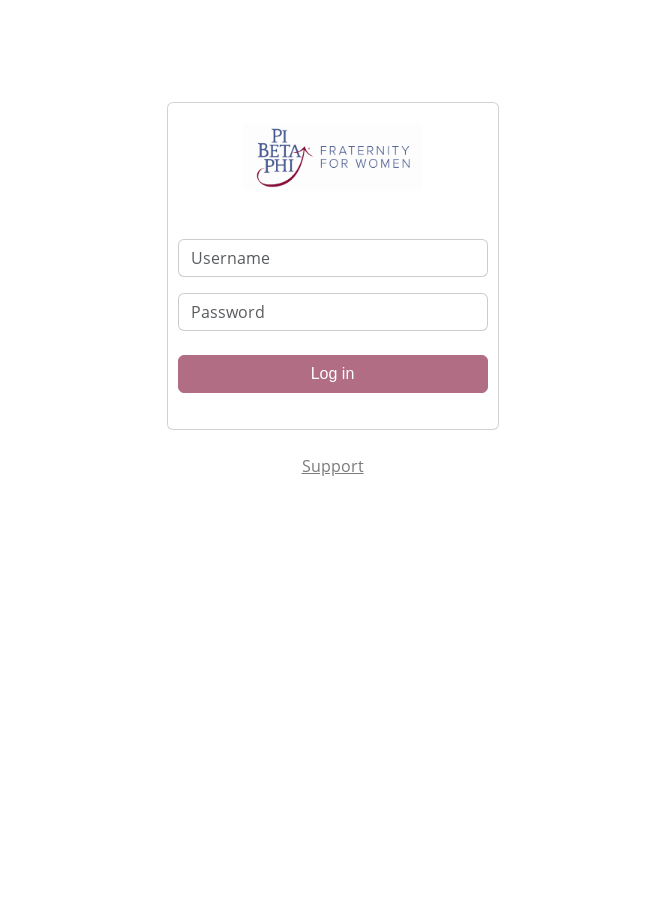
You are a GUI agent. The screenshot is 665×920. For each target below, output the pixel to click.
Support (333, 466)
